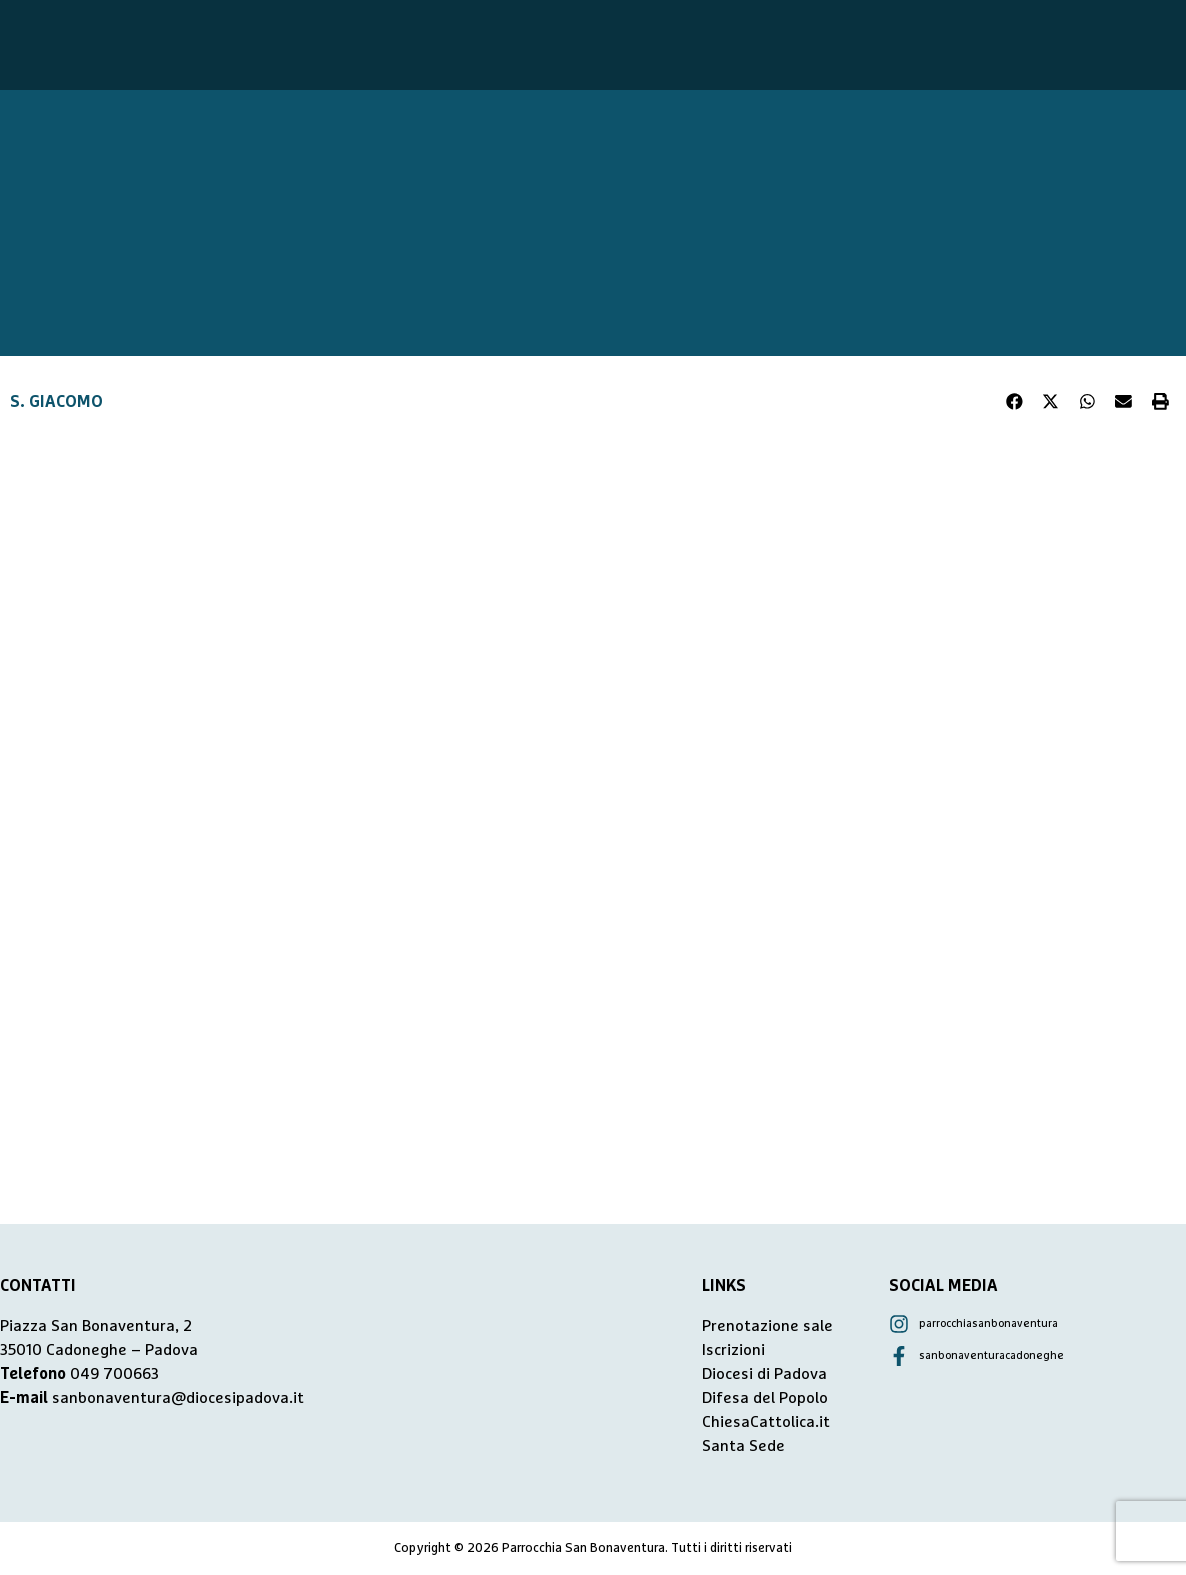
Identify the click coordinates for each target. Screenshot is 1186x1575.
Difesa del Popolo (765, 1398)
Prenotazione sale (767, 1326)
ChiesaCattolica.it (766, 1422)
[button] (1015, 402)
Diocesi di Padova (764, 1374)
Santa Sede (743, 1446)
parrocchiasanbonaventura (988, 1323)
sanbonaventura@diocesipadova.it (178, 1398)
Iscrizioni (733, 1350)
